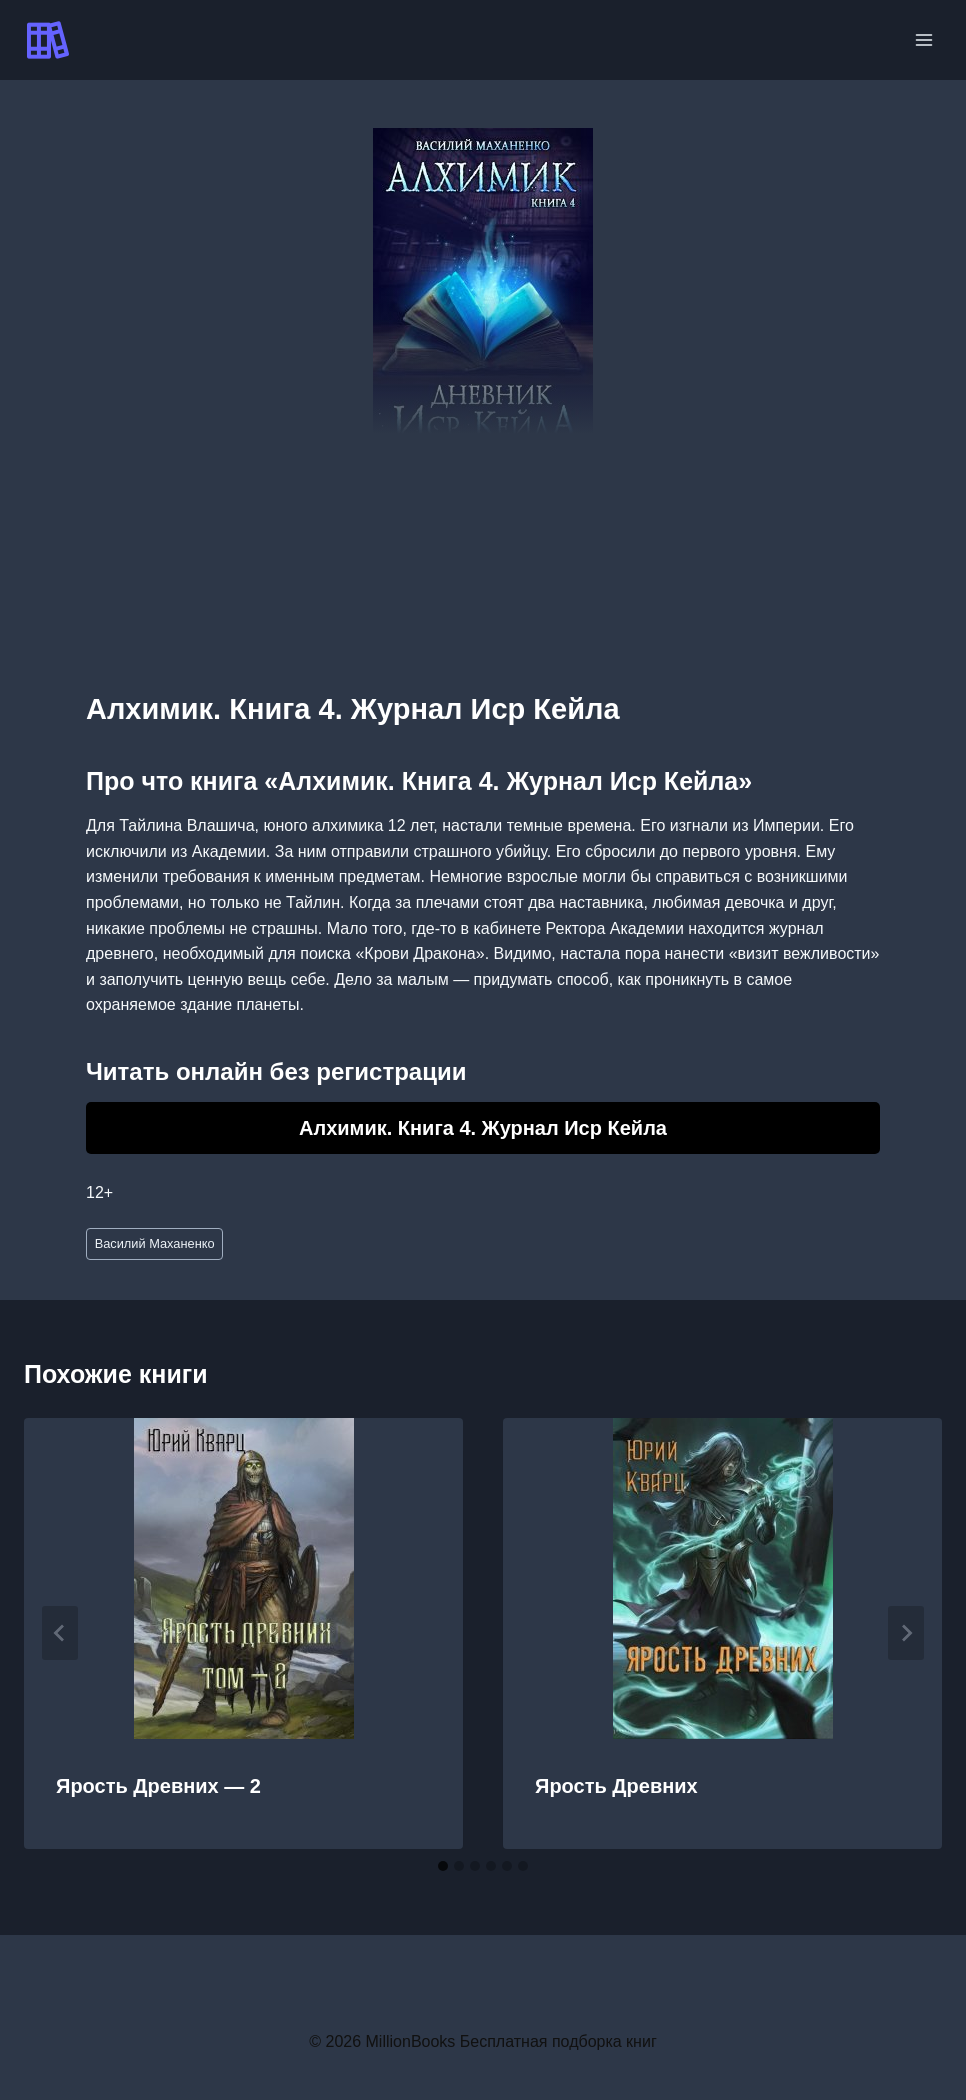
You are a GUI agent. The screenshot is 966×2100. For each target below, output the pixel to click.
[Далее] (906, 1633)
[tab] (443, 1866)
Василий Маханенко (155, 1243)
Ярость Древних (616, 1786)
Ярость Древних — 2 (158, 1786)
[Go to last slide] (60, 1633)
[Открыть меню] (923, 39)
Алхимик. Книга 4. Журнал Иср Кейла (483, 1128)
